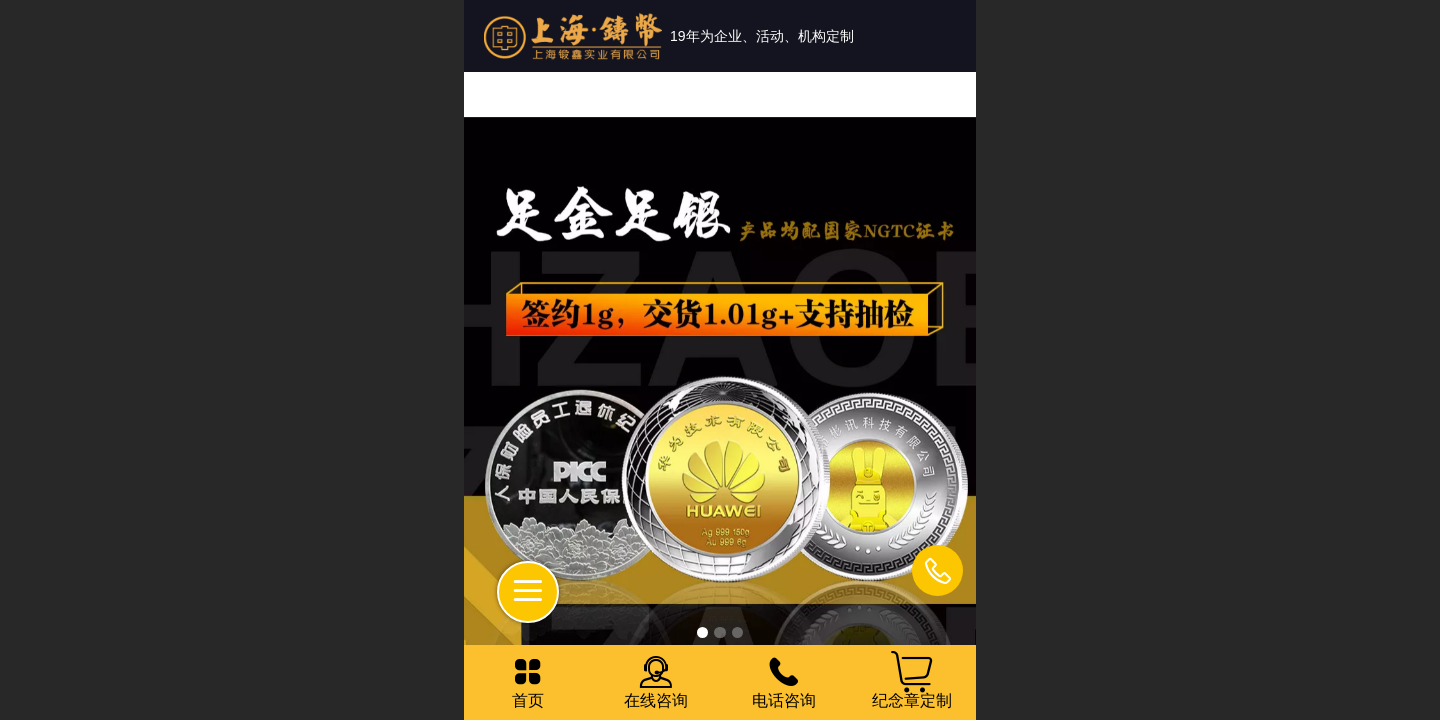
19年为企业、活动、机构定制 (762, 36)
